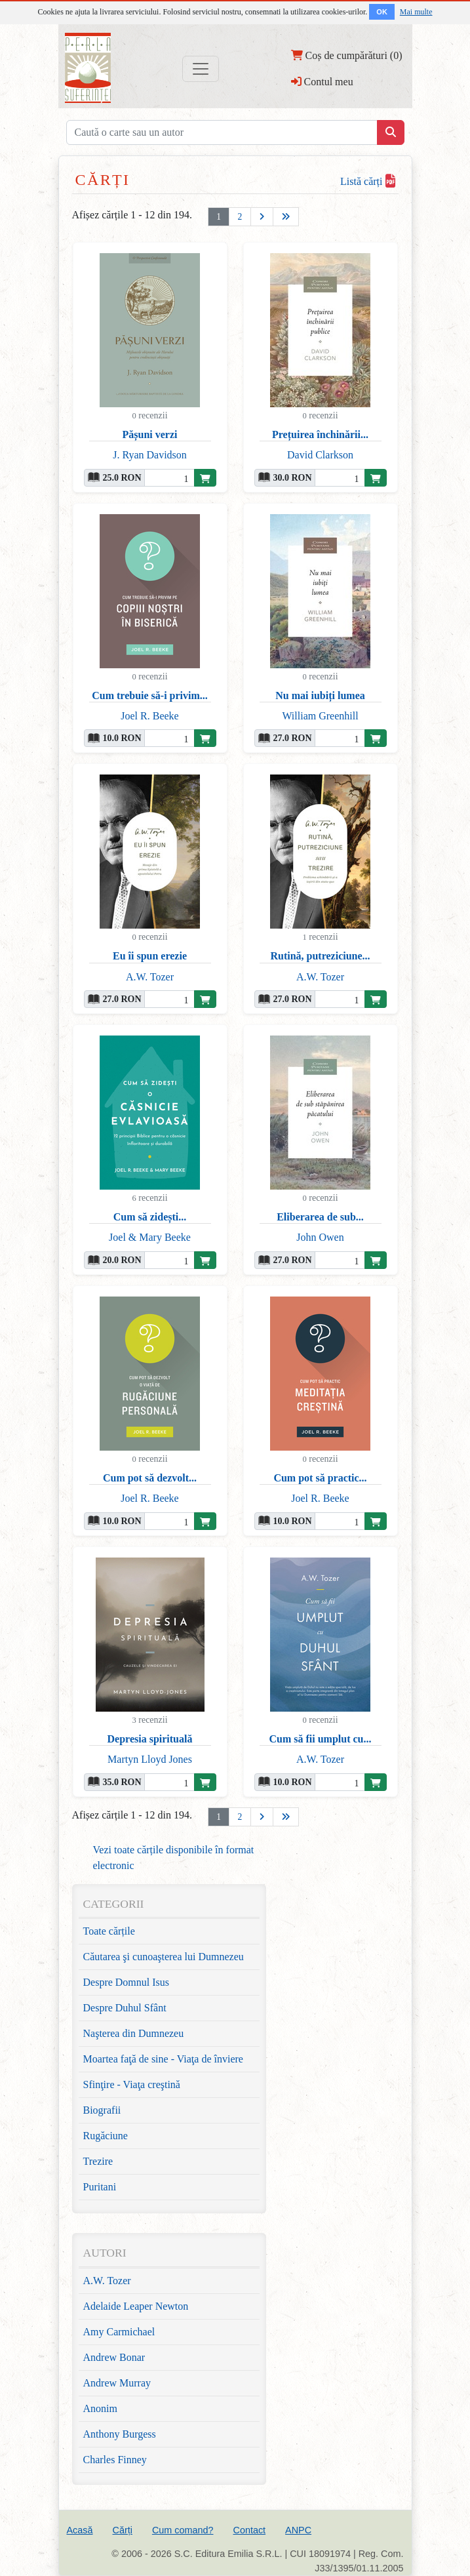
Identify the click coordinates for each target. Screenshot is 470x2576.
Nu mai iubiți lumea (319, 695)
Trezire (98, 2161)
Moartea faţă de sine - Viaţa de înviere (163, 2058)
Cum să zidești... (150, 1216)
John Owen (319, 1237)
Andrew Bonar (114, 2357)
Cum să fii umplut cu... (320, 1738)
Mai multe (416, 11)
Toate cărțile (109, 1931)
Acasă (80, 2530)
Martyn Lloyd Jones (150, 1759)
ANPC (298, 2530)
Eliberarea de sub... (320, 1216)
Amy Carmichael (119, 2331)
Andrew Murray (117, 2382)
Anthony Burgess (119, 2434)
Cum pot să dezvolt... (150, 1477)
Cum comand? (183, 2530)
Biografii (102, 2110)
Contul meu (322, 81)
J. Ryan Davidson (150, 454)
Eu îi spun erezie (150, 955)
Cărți (122, 2530)
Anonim (100, 2408)
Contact (249, 2530)
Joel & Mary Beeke (150, 1237)
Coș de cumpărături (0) (346, 55)
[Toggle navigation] (200, 69)
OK (381, 12)
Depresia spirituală (150, 1738)
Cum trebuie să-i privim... (150, 695)
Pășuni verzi (150, 434)
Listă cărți (367, 181)
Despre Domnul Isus (126, 1982)
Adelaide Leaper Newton (136, 2306)
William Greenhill (320, 715)
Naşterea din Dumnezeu (133, 2033)
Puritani (100, 2186)
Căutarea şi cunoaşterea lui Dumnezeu (163, 1956)
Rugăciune (105, 2135)
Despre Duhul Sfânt (124, 2007)
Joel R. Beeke (149, 715)
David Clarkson (320, 454)
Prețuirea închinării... (320, 434)
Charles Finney (115, 2459)
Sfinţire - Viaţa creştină (131, 2084)
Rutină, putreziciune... (320, 955)
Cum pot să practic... (319, 1477)
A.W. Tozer (150, 976)
